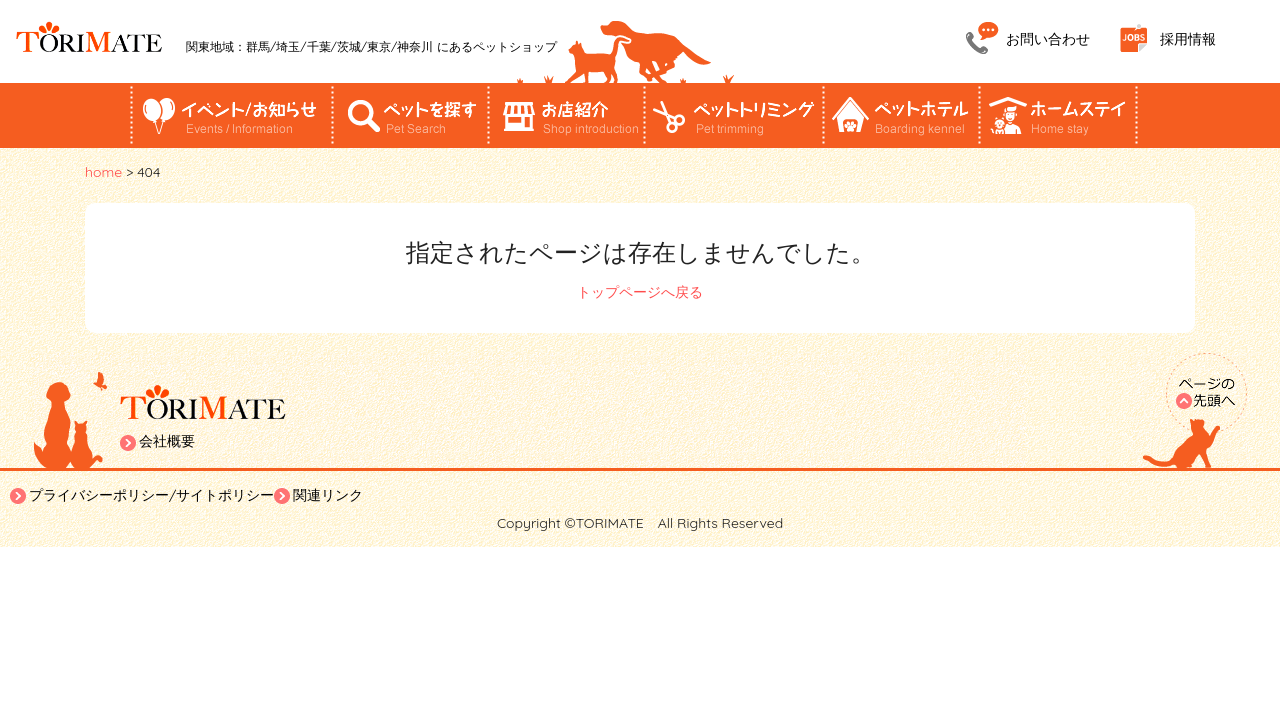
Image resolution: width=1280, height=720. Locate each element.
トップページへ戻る (640, 292)
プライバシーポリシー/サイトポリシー (151, 495)
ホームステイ (1058, 115)
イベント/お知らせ (231, 115)
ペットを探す (411, 115)
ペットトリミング (732, 115)
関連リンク (328, 495)
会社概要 (167, 441)
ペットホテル (902, 115)
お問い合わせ (1048, 39)
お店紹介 (567, 115)
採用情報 (1188, 39)
